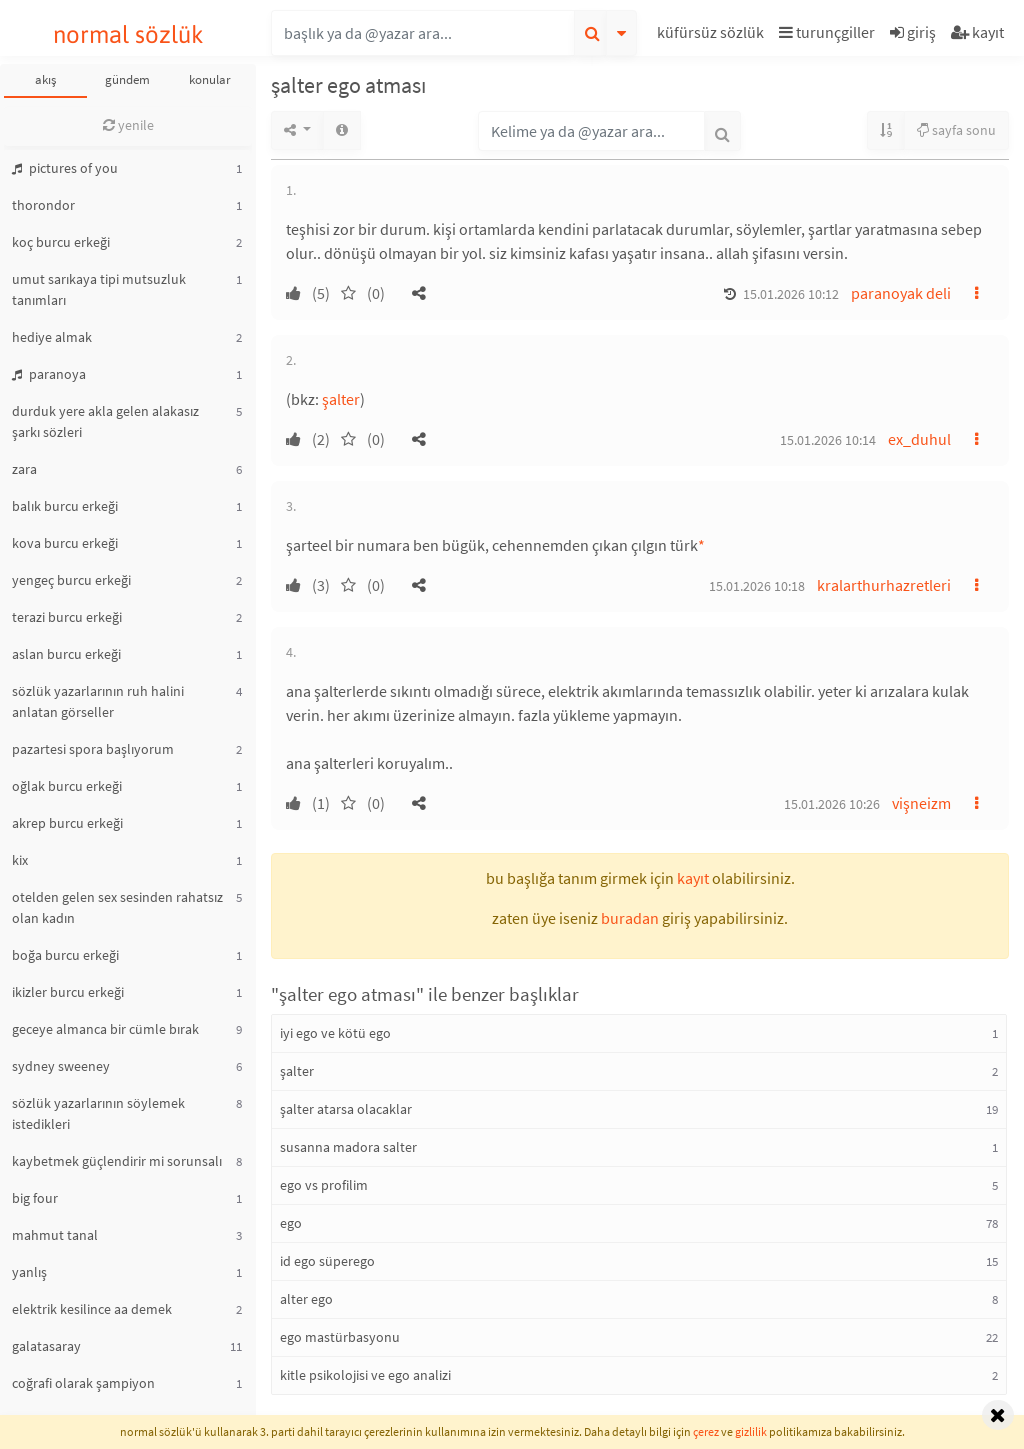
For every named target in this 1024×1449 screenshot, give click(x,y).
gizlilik (751, 1431)
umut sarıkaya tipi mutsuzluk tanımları (99, 289)
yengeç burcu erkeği (71, 580)
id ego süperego (327, 1261)
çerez (706, 1431)
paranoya (49, 374)
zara (24, 469)
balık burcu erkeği (65, 506)
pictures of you (65, 168)
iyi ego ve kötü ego (335, 1033)
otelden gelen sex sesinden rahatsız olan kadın (117, 907)
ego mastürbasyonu (340, 1337)
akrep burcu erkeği (67, 823)
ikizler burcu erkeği (68, 992)
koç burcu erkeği (61, 242)
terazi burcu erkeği (67, 617)
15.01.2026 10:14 (828, 440)
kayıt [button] (693, 878)
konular (210, 79)
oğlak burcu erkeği (67, 786)
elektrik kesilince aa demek (92, 1309)
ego (291, 1223)
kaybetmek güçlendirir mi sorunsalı (117, 1161)
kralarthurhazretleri (884, 585)
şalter (341, 399)
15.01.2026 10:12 (791, 294)
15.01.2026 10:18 (757, 586)
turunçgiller (827, 32)
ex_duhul (919, 439)
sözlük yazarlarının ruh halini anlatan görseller (98, 701)
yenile (128, 125)
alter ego (306, 1299)
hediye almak (52, 337)
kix (20, 860)
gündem (127, 79)
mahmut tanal (55, 1235)
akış (45, 79)
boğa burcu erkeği (65, 955)
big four (35, 1198)
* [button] (701, 545)
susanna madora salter (348, 1147)
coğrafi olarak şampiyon (83, 1383)
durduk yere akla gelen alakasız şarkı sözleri (105, 421)
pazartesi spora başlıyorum (93, 749)
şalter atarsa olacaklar (346, 1109)
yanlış (29, 1272)
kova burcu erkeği (65, 543)
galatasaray (46, 1346)
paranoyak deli (901, 293)
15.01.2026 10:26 (832, 804)
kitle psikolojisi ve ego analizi (365, 1375)
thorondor (43, 205)
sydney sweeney (61, 1066)
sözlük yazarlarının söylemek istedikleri (98, 1113)
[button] (713, 35)
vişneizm (921, 803)
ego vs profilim (324, 1185)
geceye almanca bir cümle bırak (105, 1029)
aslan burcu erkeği (66, 654)
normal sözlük (128, 34)
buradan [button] (630, 918)
